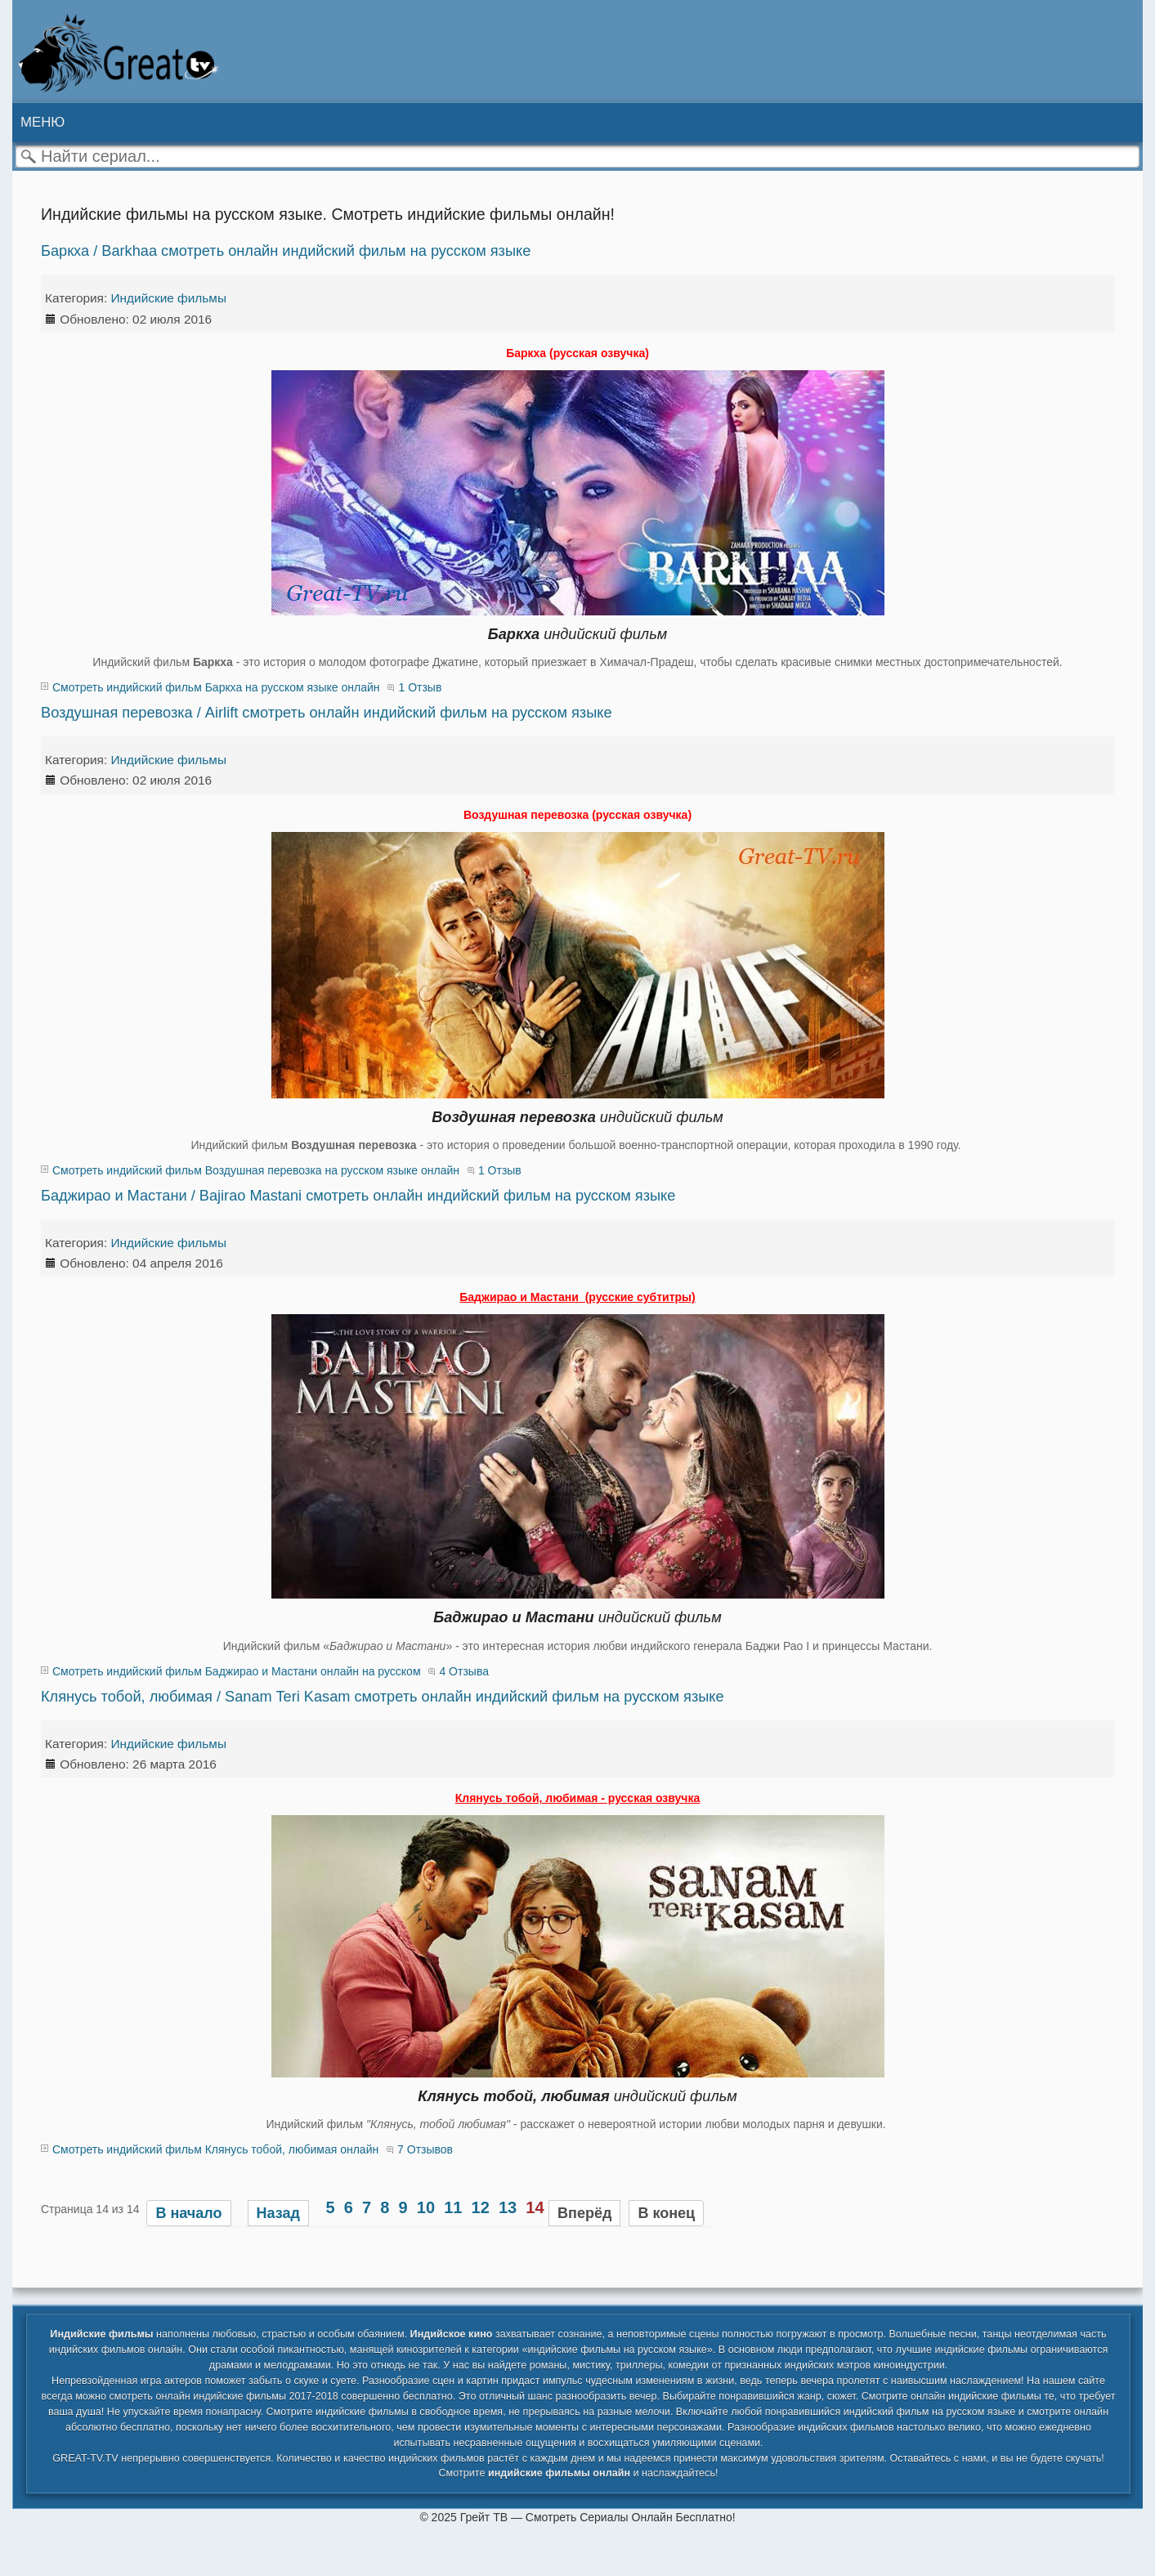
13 (508, 2207)
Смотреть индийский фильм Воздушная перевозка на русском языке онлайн (255, 1170)
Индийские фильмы (169, 298)
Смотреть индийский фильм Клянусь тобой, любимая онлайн (215, 2149)
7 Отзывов (425, 2149)
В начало (188, 2213)
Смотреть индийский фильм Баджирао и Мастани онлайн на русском (236, 1671)
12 (481, 2207)
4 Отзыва (464, 1671)
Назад (278, 2213)
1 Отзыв (419, 687)
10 (426, 2207)
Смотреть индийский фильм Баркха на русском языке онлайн (216, 687)
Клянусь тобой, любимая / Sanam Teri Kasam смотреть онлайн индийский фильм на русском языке (382, 1696)
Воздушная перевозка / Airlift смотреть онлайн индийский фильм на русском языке (326, 712)
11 (453, 2207)
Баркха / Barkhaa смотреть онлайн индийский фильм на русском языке (285, 251)
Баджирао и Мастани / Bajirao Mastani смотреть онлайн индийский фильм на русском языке (358, 1195)
